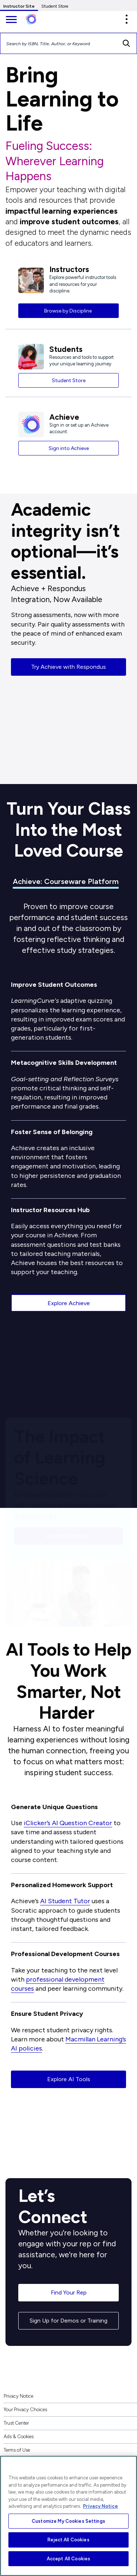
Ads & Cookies (19, 2436)
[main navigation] (11, 20)
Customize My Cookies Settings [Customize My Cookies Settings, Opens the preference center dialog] (68, 2521)
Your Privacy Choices (25, 2409)
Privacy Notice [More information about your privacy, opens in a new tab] (100, 2506)
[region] (68, 2516)
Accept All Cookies (68, 2558)
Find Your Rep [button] (69, 2292)
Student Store (54, 6)
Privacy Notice (18, 2396)
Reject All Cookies (68, 2539)
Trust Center (16, 2423)
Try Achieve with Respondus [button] (68, 666)
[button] (126, 19)
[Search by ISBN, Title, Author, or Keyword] (58, 43)
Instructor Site (19, 6)
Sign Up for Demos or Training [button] (68, 2320)
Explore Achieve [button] (68, 1303)
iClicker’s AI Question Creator (68, 1823)
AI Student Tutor (65, 1901)
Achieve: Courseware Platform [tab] (66, 881)
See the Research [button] (68, 1533)
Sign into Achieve (69, 448)
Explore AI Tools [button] (68, 2079)
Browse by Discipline (68, 311)
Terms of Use (17, 2450)
